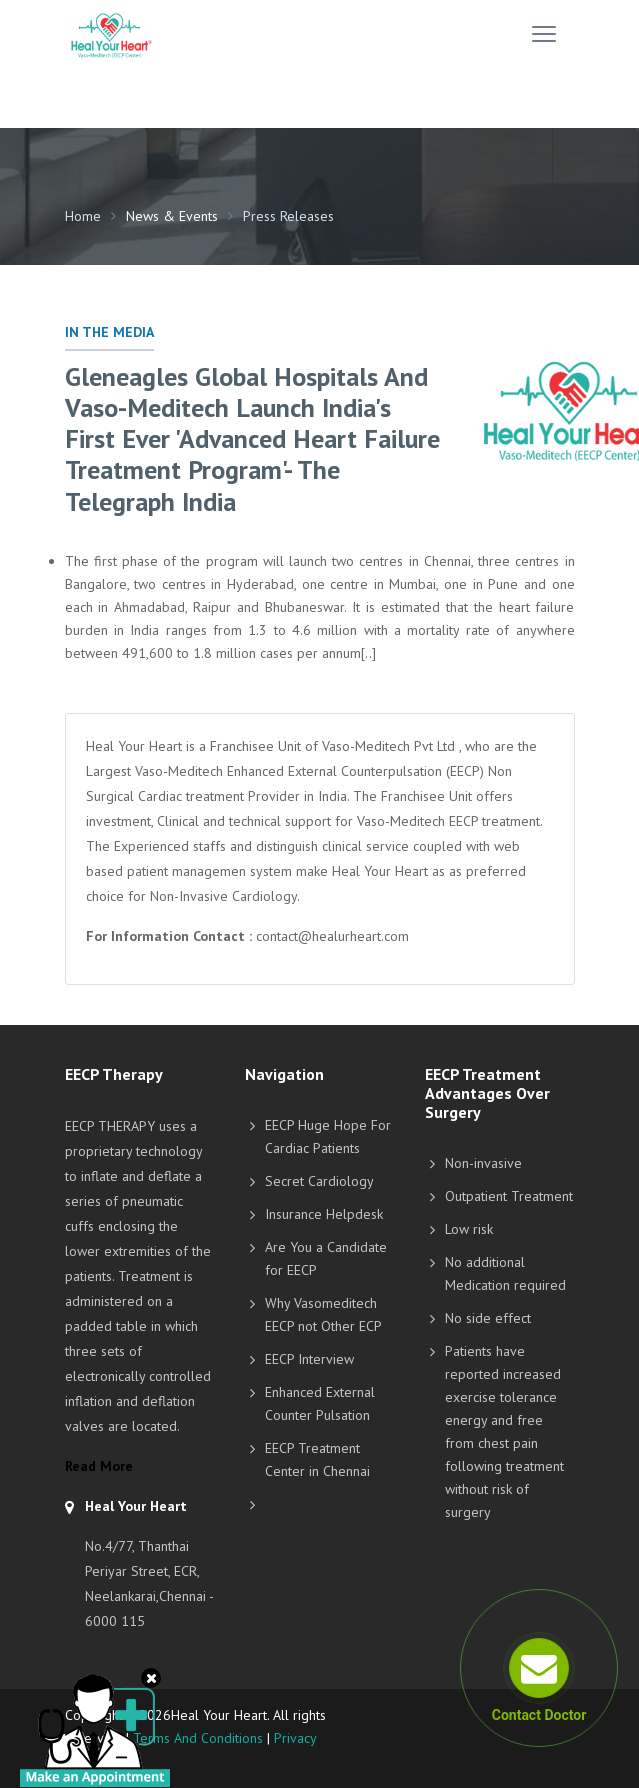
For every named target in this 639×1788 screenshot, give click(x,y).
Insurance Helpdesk (324, 1214)
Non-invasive (483, 1163)
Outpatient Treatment (509, 1196)
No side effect (488, 1318)
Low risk (469, 1229)
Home (83, 216)
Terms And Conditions (198, 1738)
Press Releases (288, 216)
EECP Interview (309, 1359)
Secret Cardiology (319, 1181)
